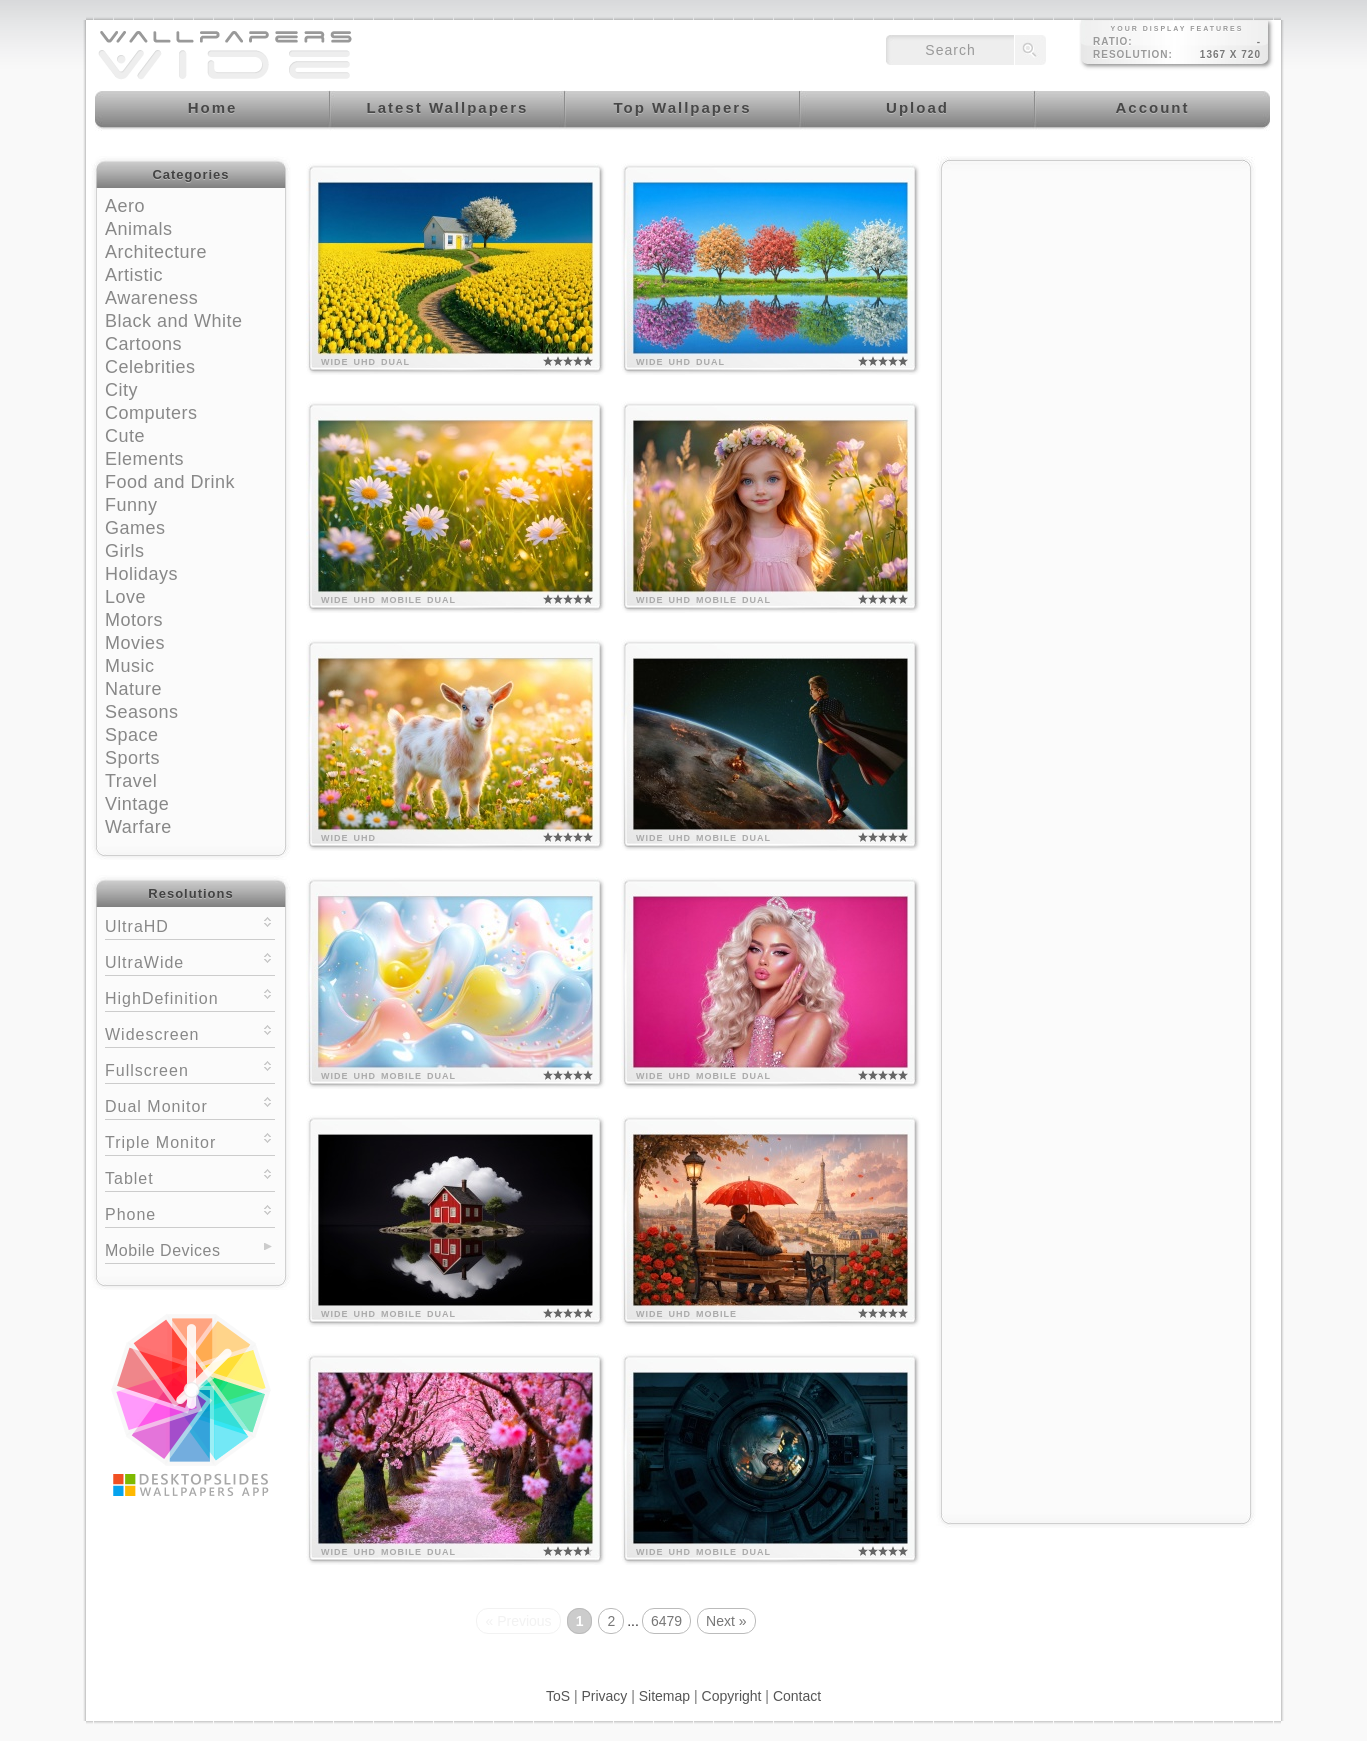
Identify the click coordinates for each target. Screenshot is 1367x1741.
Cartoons (143, 344)
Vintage (137, 804)
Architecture (156, 252)
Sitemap (664, 1696)
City (121, 390)
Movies (135, 643)
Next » (726, 1621)
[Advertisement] (1096, 297)
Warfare (138, 827)
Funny (131, 505)
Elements (144, 459)
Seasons (142, 712)
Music (130, 666)
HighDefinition (190, 996)
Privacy (604, 1696)
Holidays (141, 574)
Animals (139, 229)
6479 (666, 1621)
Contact (797, 1696)
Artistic (134, 275)
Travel (131, 781)
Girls (125, 551)
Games (135, 528)
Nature (133, 689)
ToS (558, 1696)
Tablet (190, 1176)
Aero (125, 206)
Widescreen (190, 1032)
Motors (134, 620)
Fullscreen (190, 1068)
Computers (151, 413)
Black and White (174, 321)
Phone (190, 1212)
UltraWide (190, 960)
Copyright (732, 1696)
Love (125, 597)
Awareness (151, 298)
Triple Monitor (190, 1140)
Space (132, 735)
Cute (125, 436)
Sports (132, 758)
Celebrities (150, 367)
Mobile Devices (162, 1250)
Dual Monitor (190, 1104)
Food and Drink (170, 482)
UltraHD (190, 924)
